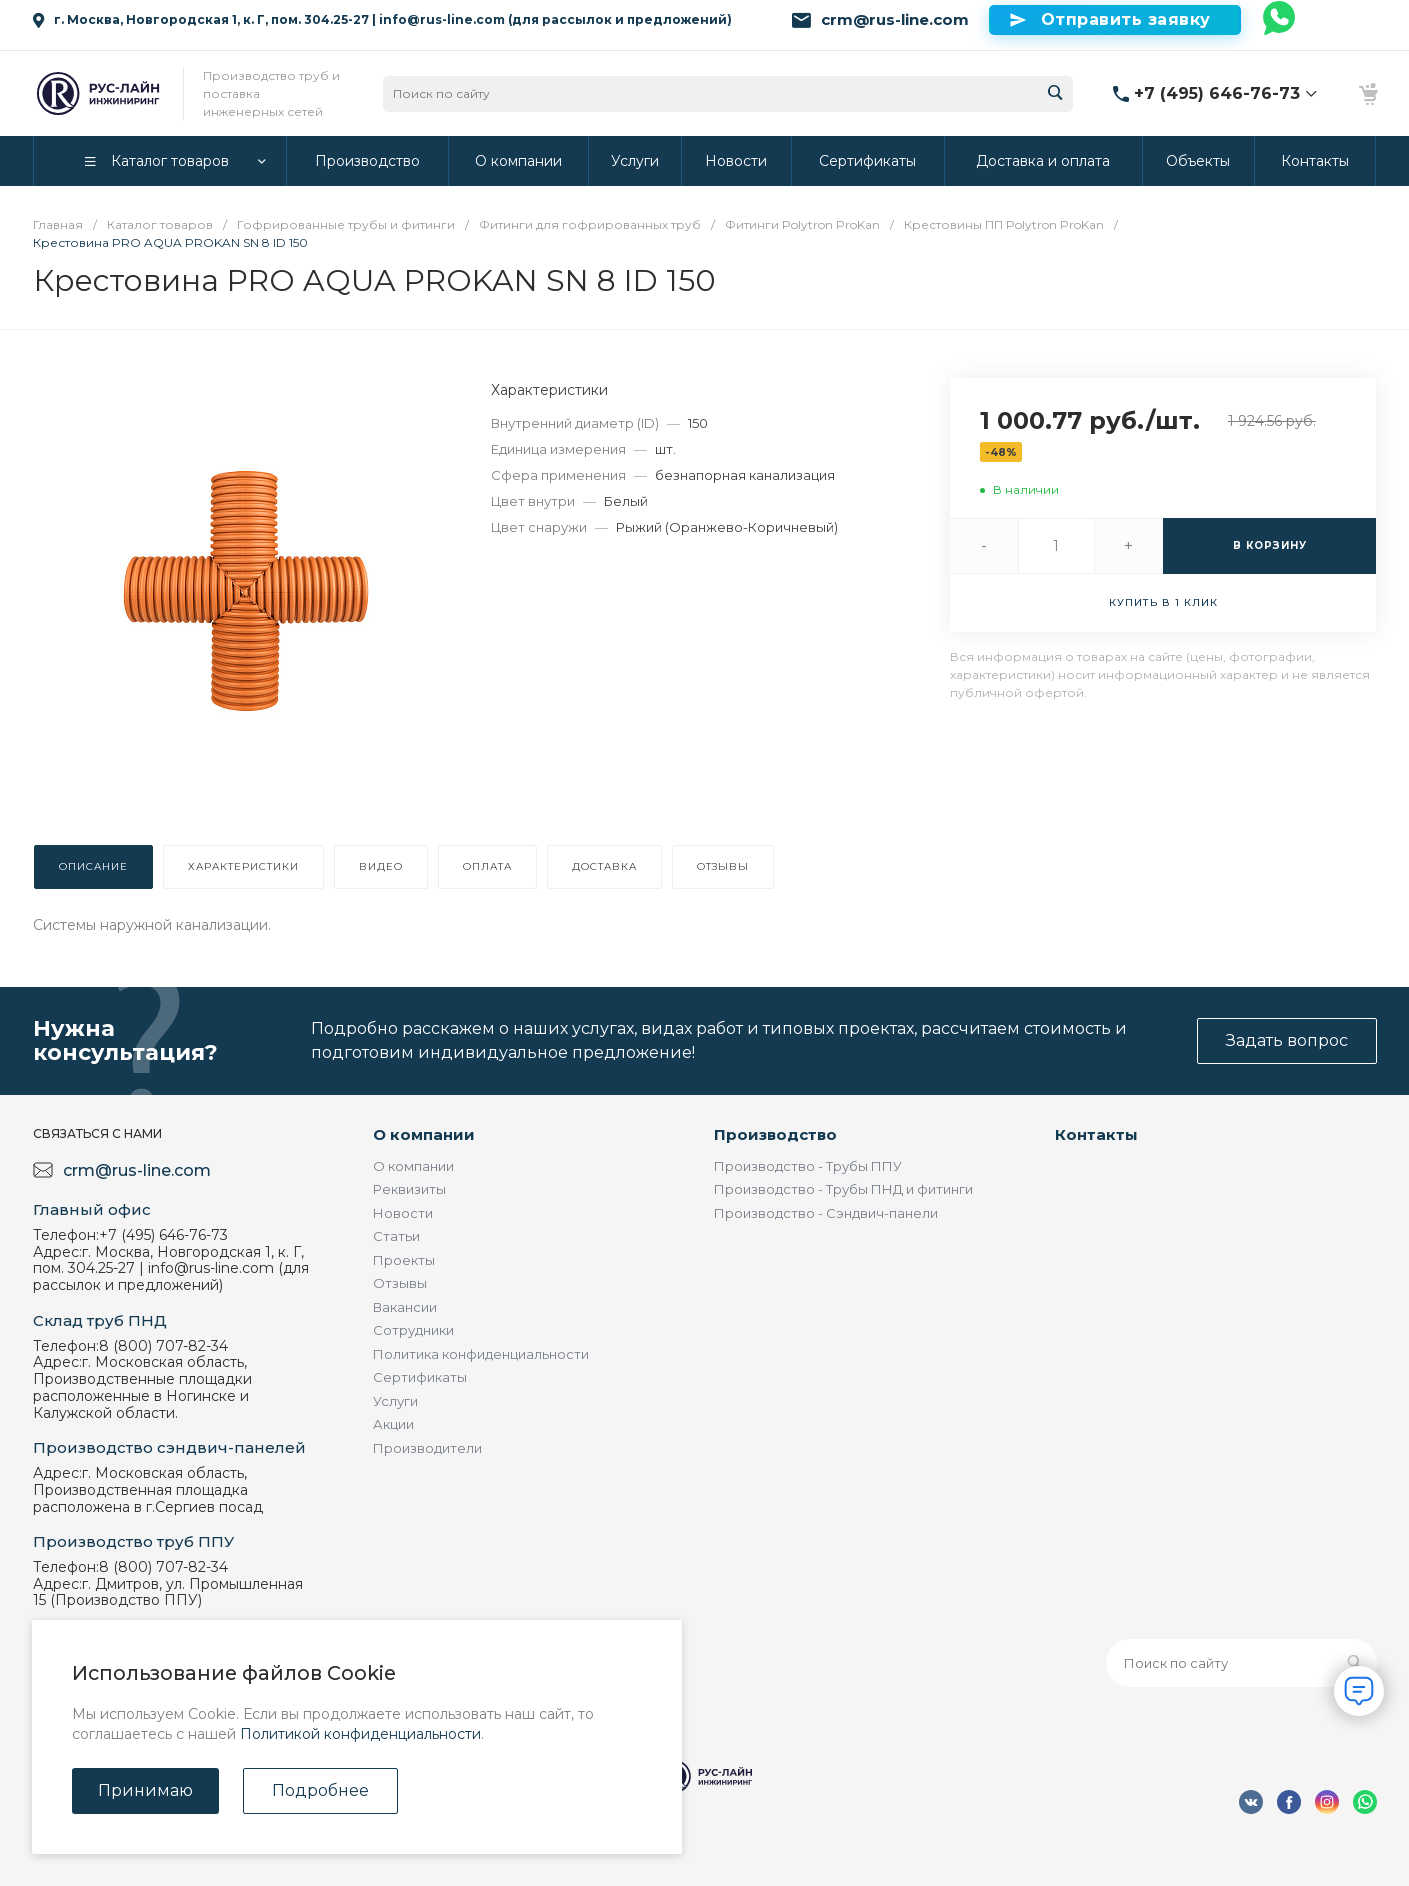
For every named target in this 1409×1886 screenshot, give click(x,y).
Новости (403, 1213)
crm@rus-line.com (895, 20)
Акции (393, 1424)
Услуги (395, 1401)
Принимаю (145, 1790)
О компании (424, 1134)
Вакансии (405, 1307)
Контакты (1096, 1134)
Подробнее (320, 1790)
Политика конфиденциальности (481, 1354)
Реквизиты (409, 1189)
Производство (775, 1134)
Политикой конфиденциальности (360, 1734)
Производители (427, 1448)
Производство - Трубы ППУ (808, 1166)
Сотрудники (413, 1330)
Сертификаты (420, 1377)
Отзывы (400, 1283)
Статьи (396, 1236)
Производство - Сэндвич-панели (826, 1213)
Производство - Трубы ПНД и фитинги (843, 1189)
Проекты (404, 1260)
